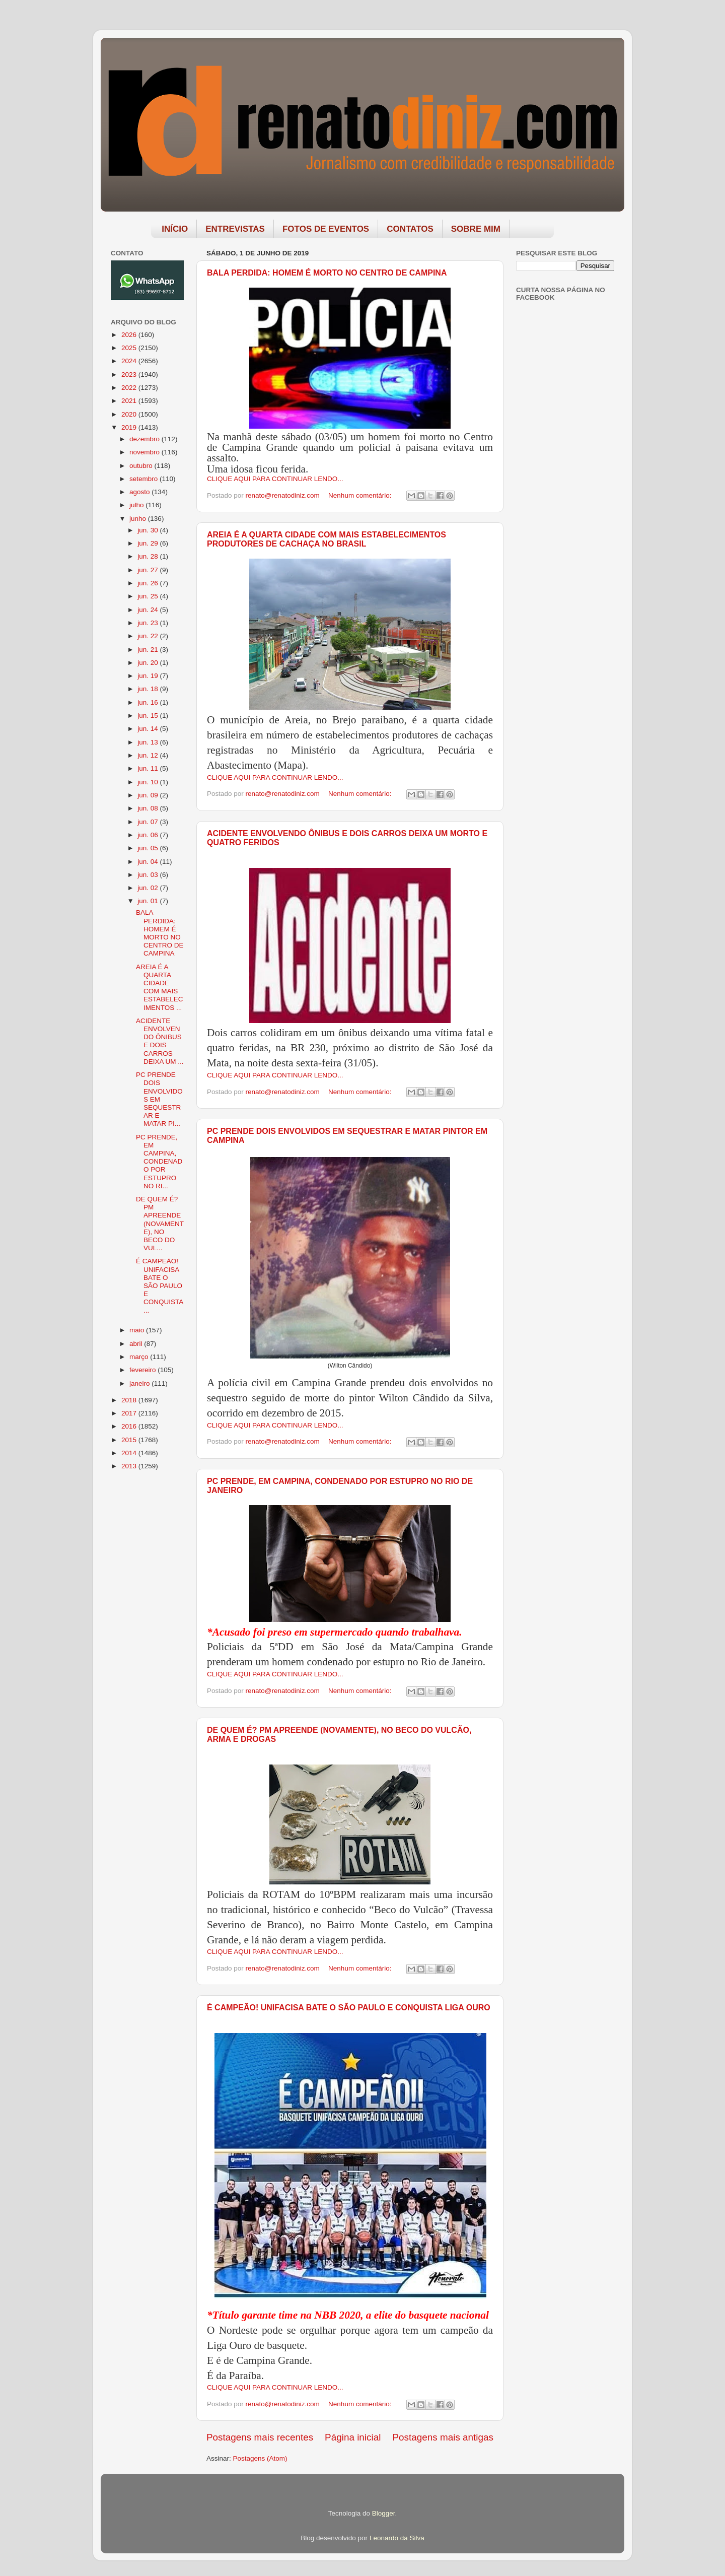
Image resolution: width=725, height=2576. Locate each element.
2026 (129, 334)
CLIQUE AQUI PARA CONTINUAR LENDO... (275, 479)
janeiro (140, 1383)
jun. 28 (148, 556)
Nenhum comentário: (360, 495)
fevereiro (143, 1370)
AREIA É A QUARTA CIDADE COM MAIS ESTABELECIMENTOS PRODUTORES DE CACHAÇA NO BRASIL (326, 539)
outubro (142, 465)
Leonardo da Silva (397, 2538)
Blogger (383, 2513)
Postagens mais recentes (259, 2437)
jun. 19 (148, 676)
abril (136, 1343)
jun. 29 (148, 543)
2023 (129, 374)
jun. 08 (148, 808)
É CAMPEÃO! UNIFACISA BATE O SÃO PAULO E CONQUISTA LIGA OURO (348, 2007)
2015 (129, 1440)
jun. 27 (148, 570)
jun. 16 (148, 702)
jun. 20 (148, 662)
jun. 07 (148, 822)
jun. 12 (148, 755)
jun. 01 (148, 901)
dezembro (145, 439)
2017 (129, 1413)
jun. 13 (148, 742)
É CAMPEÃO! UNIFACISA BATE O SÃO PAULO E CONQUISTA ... (159, 1285)
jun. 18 (148, 689)
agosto (140, 492)
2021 (129, 400)
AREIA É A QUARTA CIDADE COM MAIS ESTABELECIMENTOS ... (159, 987)
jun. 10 (148, 782)
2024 (129, 361)
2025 (129, 348)
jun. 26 (148, 583)
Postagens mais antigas (442, 2437)
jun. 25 (148, 596)
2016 (129, 1426)
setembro (144, 479)
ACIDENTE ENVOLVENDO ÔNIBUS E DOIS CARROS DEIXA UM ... (160, 1041)
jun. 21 (148, 649)
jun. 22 (148, 636)
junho (138, 518)
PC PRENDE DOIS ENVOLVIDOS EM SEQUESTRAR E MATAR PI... (159, 1099)
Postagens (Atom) (260, 2458)
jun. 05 (148, 848)
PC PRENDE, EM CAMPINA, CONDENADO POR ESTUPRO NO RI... (159, 1161)
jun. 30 (148, 530)
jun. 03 (148, 874)
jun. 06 (148, 835)
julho (137, 505)
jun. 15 (148, 715)
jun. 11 (148, 768)
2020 (129, 414)
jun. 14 (148, 728)
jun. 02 (148, 888)
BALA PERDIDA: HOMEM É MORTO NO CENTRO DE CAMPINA (327, 272)
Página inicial (353, 2437)
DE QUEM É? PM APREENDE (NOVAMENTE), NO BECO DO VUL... (160, 1223)
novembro (145, 452)
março (139, 1357)
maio (137, 1330)
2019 (129, 427)
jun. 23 (148, 623)
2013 (129, 1466)
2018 (129, 1400)
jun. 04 (148, 861)
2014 (129, 1453)
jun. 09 (148, 795)
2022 (129, 387)
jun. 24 (148, 610)
